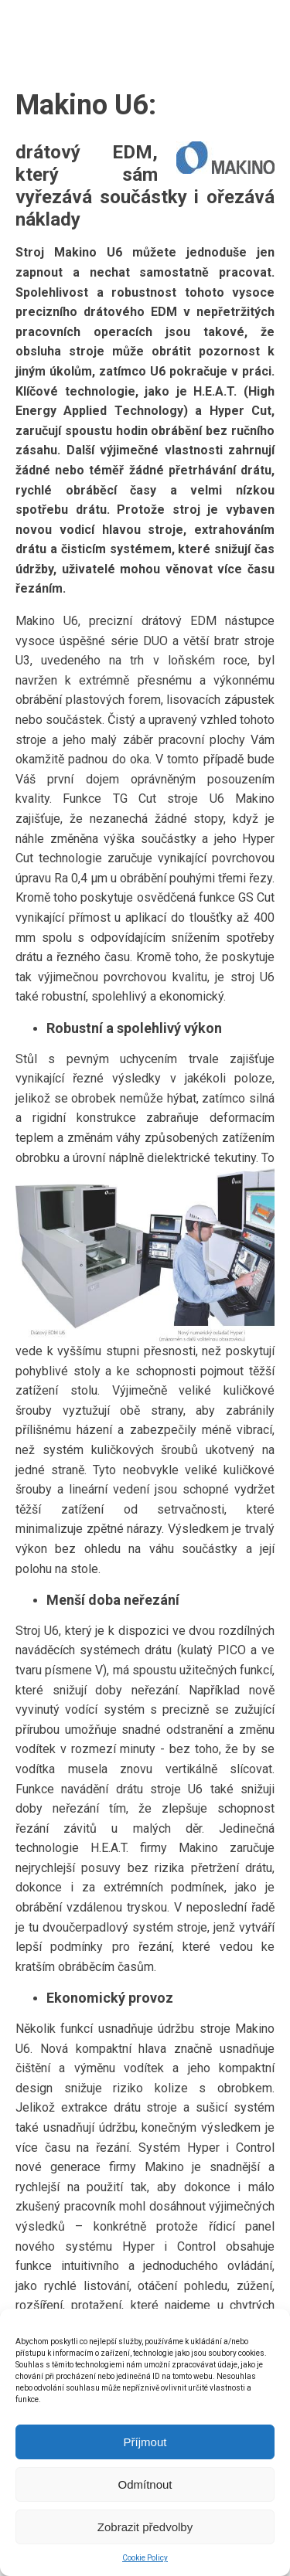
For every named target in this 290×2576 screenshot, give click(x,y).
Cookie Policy (145, 2558)
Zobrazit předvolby (145, 2527)
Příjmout (145, 2442)
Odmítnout (145, 2484)
